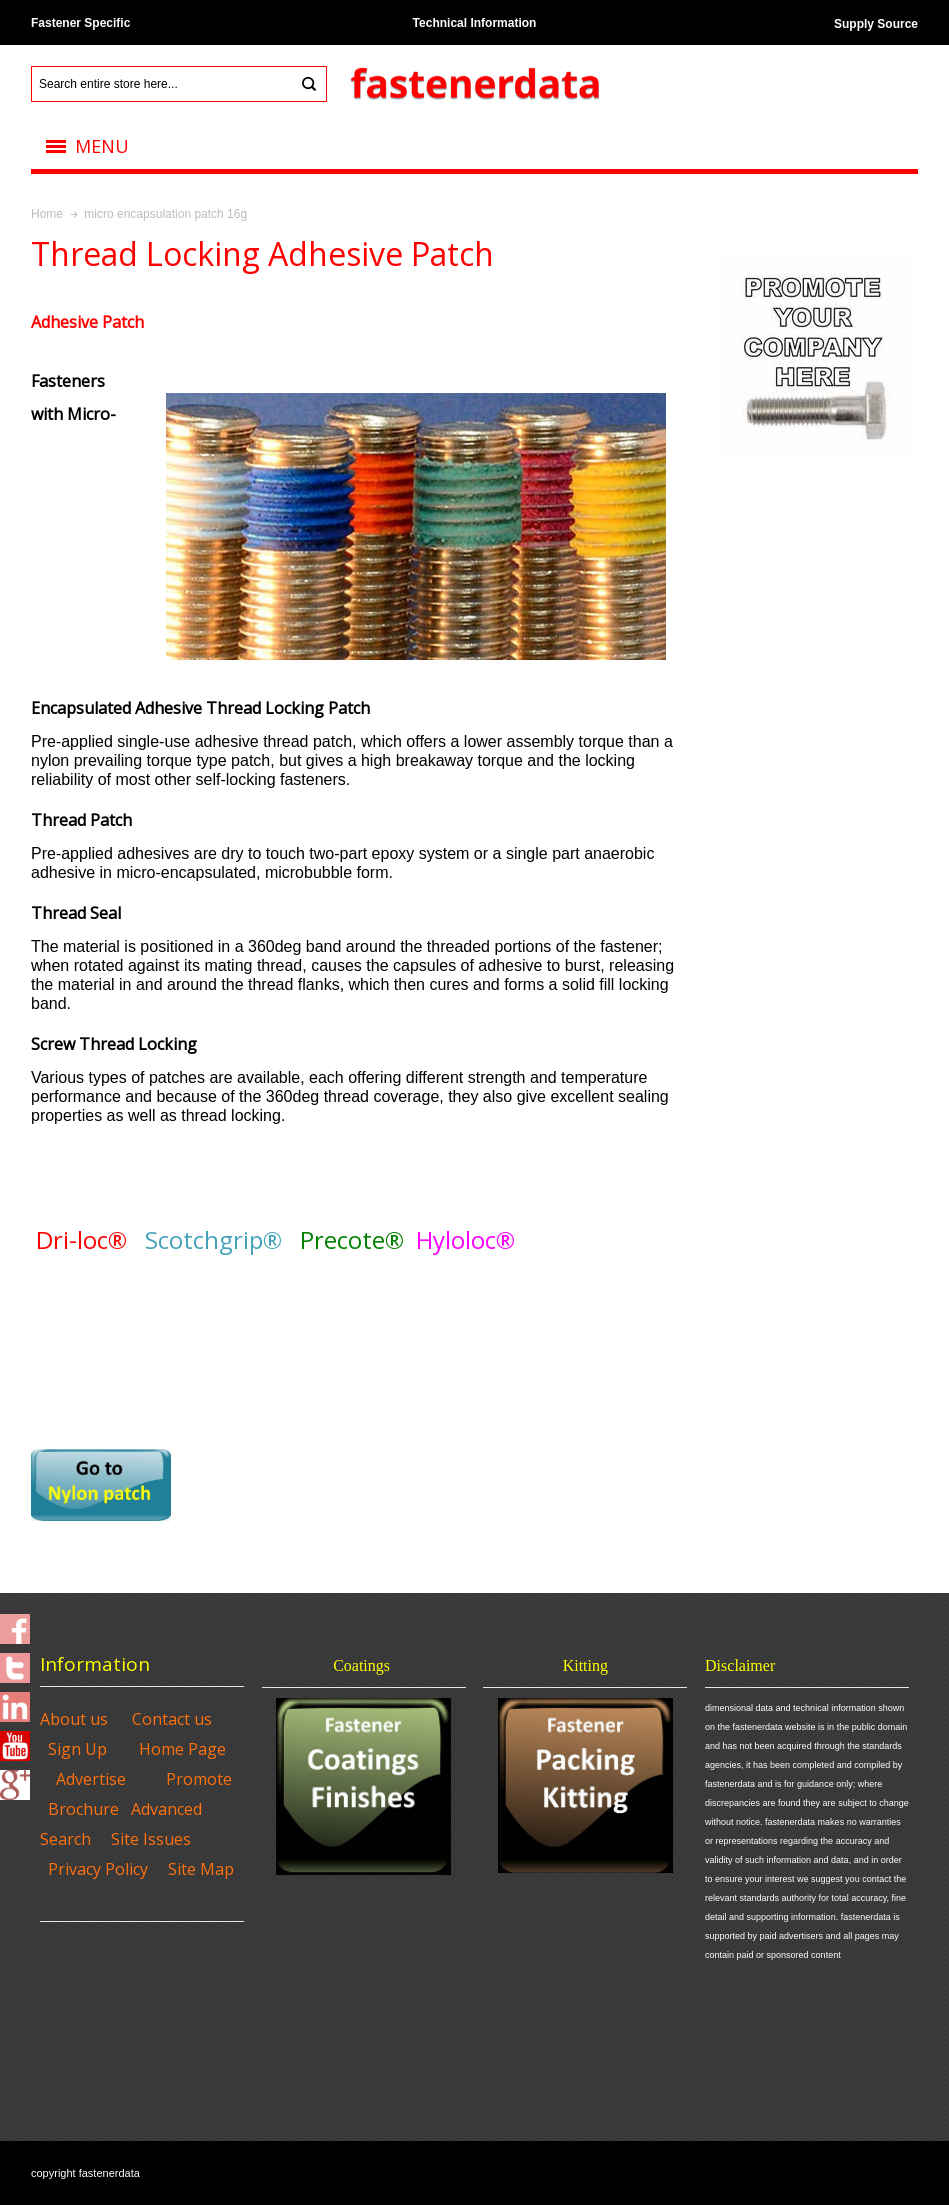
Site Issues (151, 1839)
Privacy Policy (98, 1869)
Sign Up (77, 1749)
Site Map (201, 1869)
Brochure (83, 1809)
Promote (199, 1779)
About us (74, 1719)
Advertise (91, 1779)
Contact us (172, 1719)
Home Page (182, 1749)
